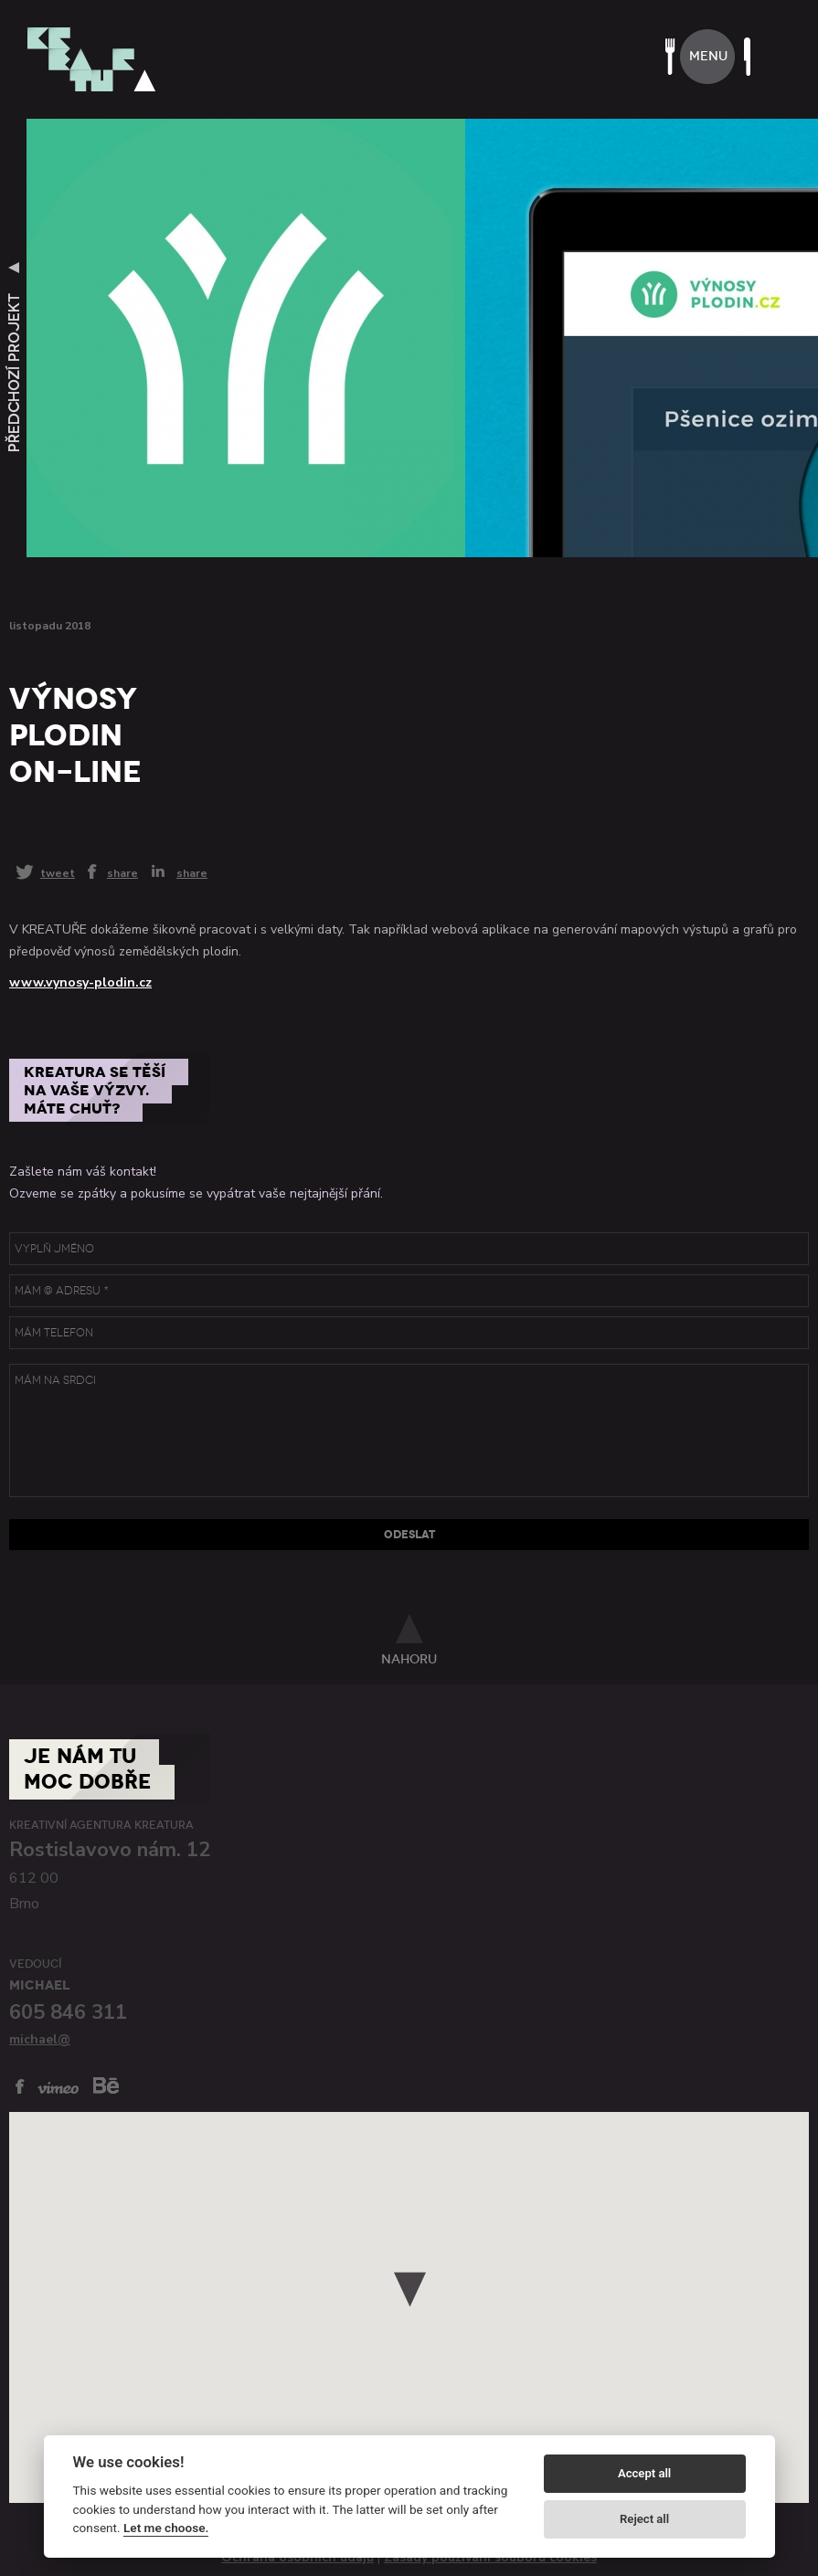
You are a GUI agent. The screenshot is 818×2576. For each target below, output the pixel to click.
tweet (57, 873)
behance (106, 2085)
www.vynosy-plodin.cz (80, 982)
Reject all (644, 2519)
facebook (20, 2086)
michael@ (39, 2039)
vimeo (58, 2088)
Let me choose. (165, 2527)
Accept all (644, 2473)
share (122, 872)
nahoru (409, 1659)
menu (708, 56)
